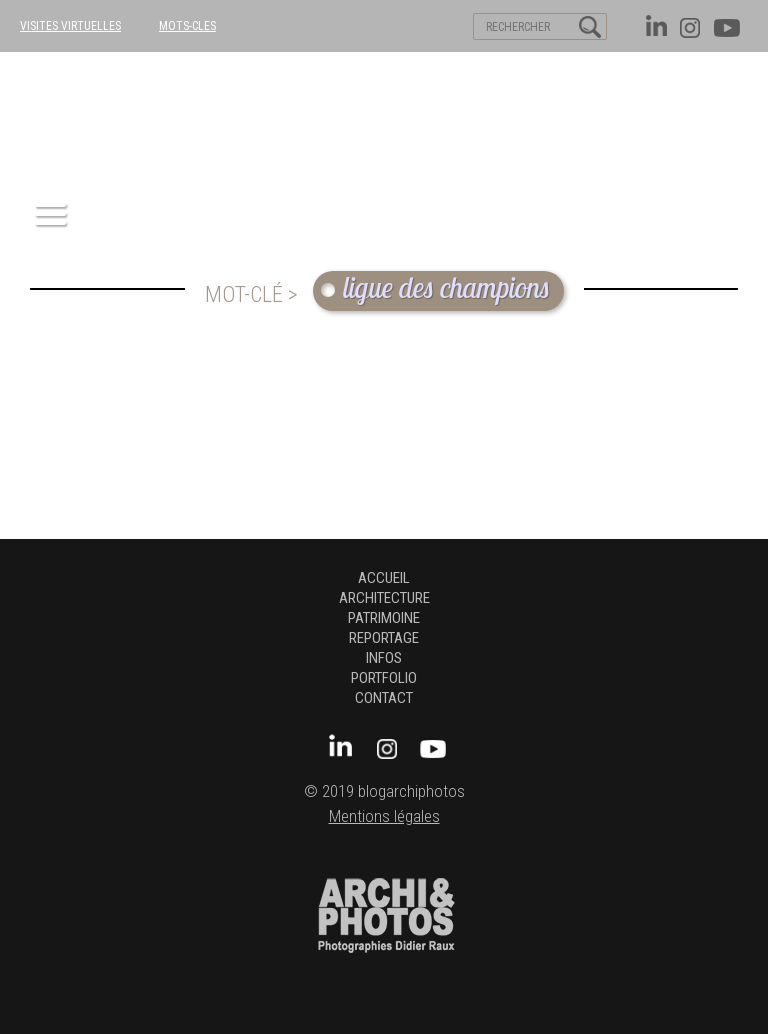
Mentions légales (384, 816)
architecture (384, 598)
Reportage (384, 638)
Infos (384, 658)
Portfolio (384, 678)
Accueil (384, 578)
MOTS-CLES (187, 26)
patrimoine (384, 618)
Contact (384, 698)
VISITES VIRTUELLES (70, 26)
